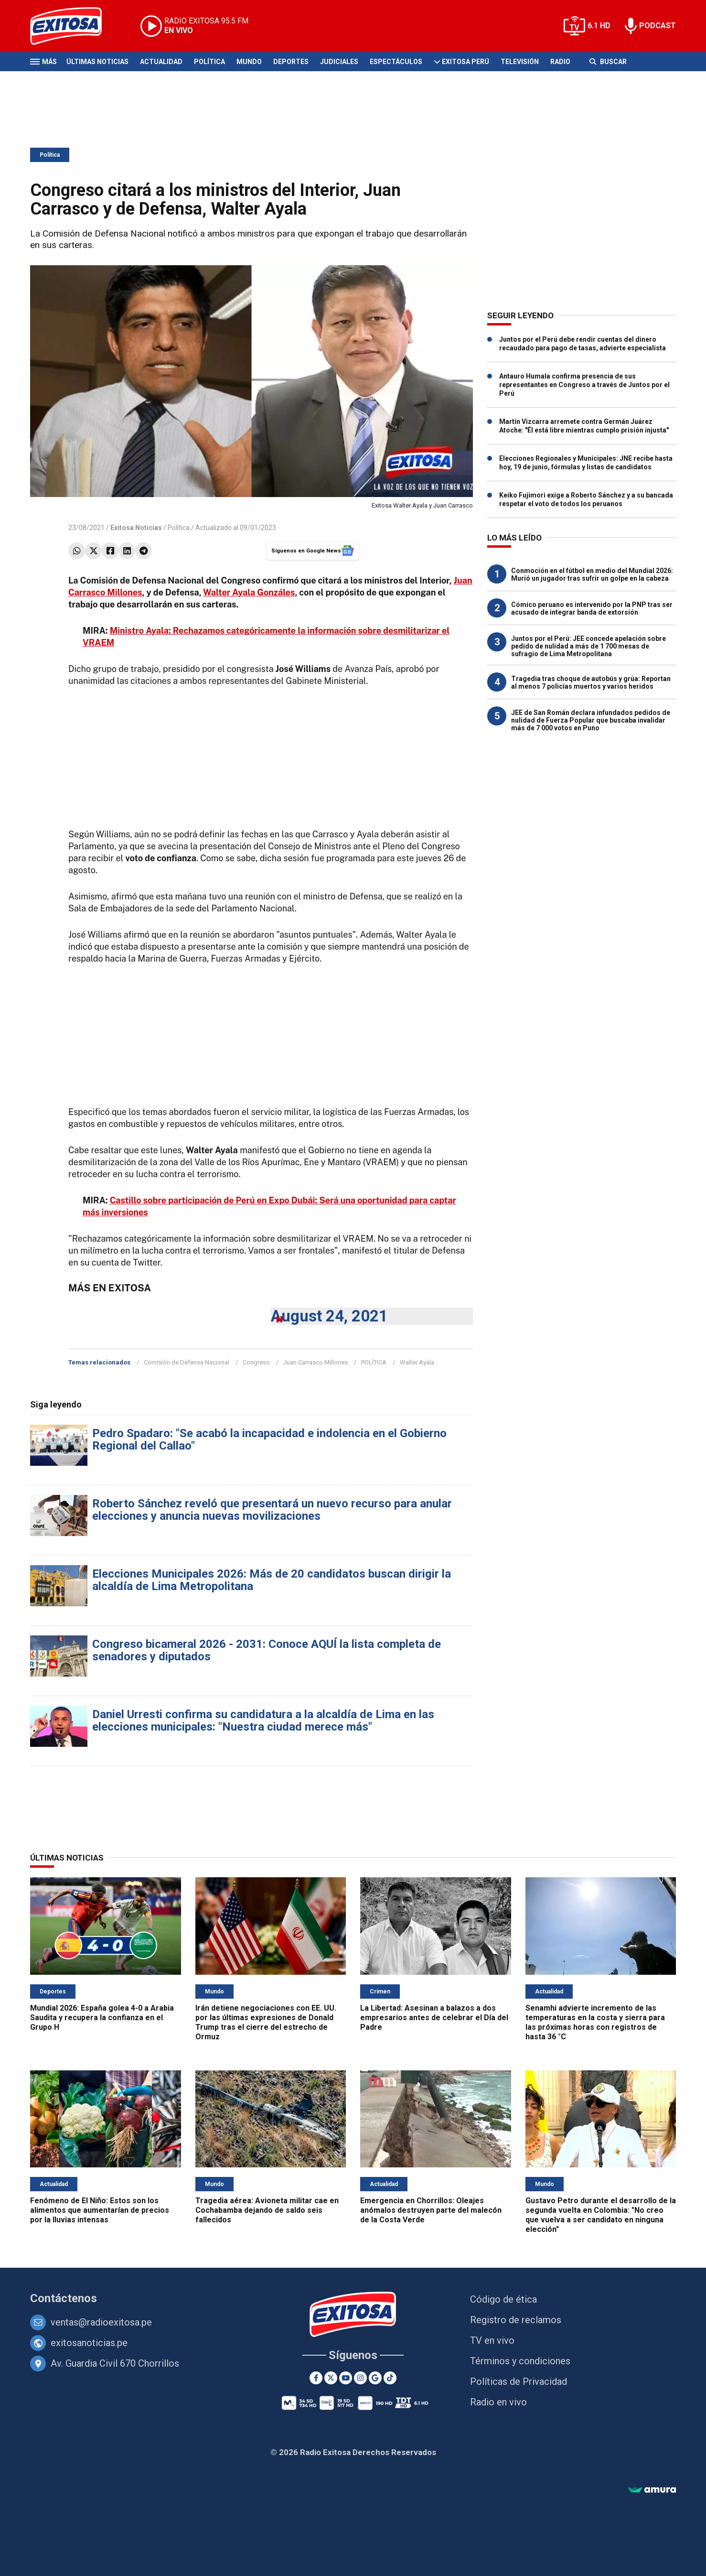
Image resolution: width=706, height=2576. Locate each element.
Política (209, 61)
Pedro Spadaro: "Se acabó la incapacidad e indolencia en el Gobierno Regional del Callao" (269, 1439)
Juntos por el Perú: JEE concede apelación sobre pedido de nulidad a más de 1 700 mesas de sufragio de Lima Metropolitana (588, 646)
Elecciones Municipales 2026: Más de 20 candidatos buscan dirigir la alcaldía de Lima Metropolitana (271, 1580)
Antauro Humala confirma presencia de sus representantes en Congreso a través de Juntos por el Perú (584, 384)
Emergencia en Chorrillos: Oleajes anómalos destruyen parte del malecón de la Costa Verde (431, 2210)
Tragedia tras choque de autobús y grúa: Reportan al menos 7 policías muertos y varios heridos (591, 682)
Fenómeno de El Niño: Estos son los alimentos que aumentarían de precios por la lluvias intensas (99, 2210)
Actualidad (161, 61)
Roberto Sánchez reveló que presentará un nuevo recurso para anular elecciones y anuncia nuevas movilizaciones (272, 1510)
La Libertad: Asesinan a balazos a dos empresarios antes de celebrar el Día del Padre (434, 2017)
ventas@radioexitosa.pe (101, 2322)
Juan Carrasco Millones (315, 1362)
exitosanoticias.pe (89, 2343)
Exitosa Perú (465, 61)
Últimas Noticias (97, 61)
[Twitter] (330, 2377)
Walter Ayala (417, 1362)
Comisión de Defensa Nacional (186, 1362)
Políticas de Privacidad (518, 2381)
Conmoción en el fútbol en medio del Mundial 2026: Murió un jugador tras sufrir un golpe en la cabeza (592, 574)
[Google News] (375, 2377)
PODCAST (657, 25)
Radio (560, 61)
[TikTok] (390, 2377)
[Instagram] (360, 2377)
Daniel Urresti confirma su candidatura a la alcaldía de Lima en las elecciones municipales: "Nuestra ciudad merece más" (263, 1720)
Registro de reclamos (515, 2320)
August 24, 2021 (329, 1316)
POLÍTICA (373, 1362)
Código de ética (503, 2299)
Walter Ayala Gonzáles (249, 592)
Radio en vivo (498, 2402)
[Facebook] (316, 2377)
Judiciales (339, 61)
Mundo (249, 61)
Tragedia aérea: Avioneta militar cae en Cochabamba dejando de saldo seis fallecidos (267, 2210)
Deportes (291, 61)
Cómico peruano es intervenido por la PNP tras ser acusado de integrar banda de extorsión (592, 608)
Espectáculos (396, 61)
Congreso (256, 1362)
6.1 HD (599, 25)
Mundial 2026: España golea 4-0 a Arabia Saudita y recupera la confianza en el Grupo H (102, 2017)
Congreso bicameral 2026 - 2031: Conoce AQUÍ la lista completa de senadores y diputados (266, 1650)
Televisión (520, 61)
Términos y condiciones (520, 2361)
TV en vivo (492, 2340)
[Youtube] (345, 2377)
